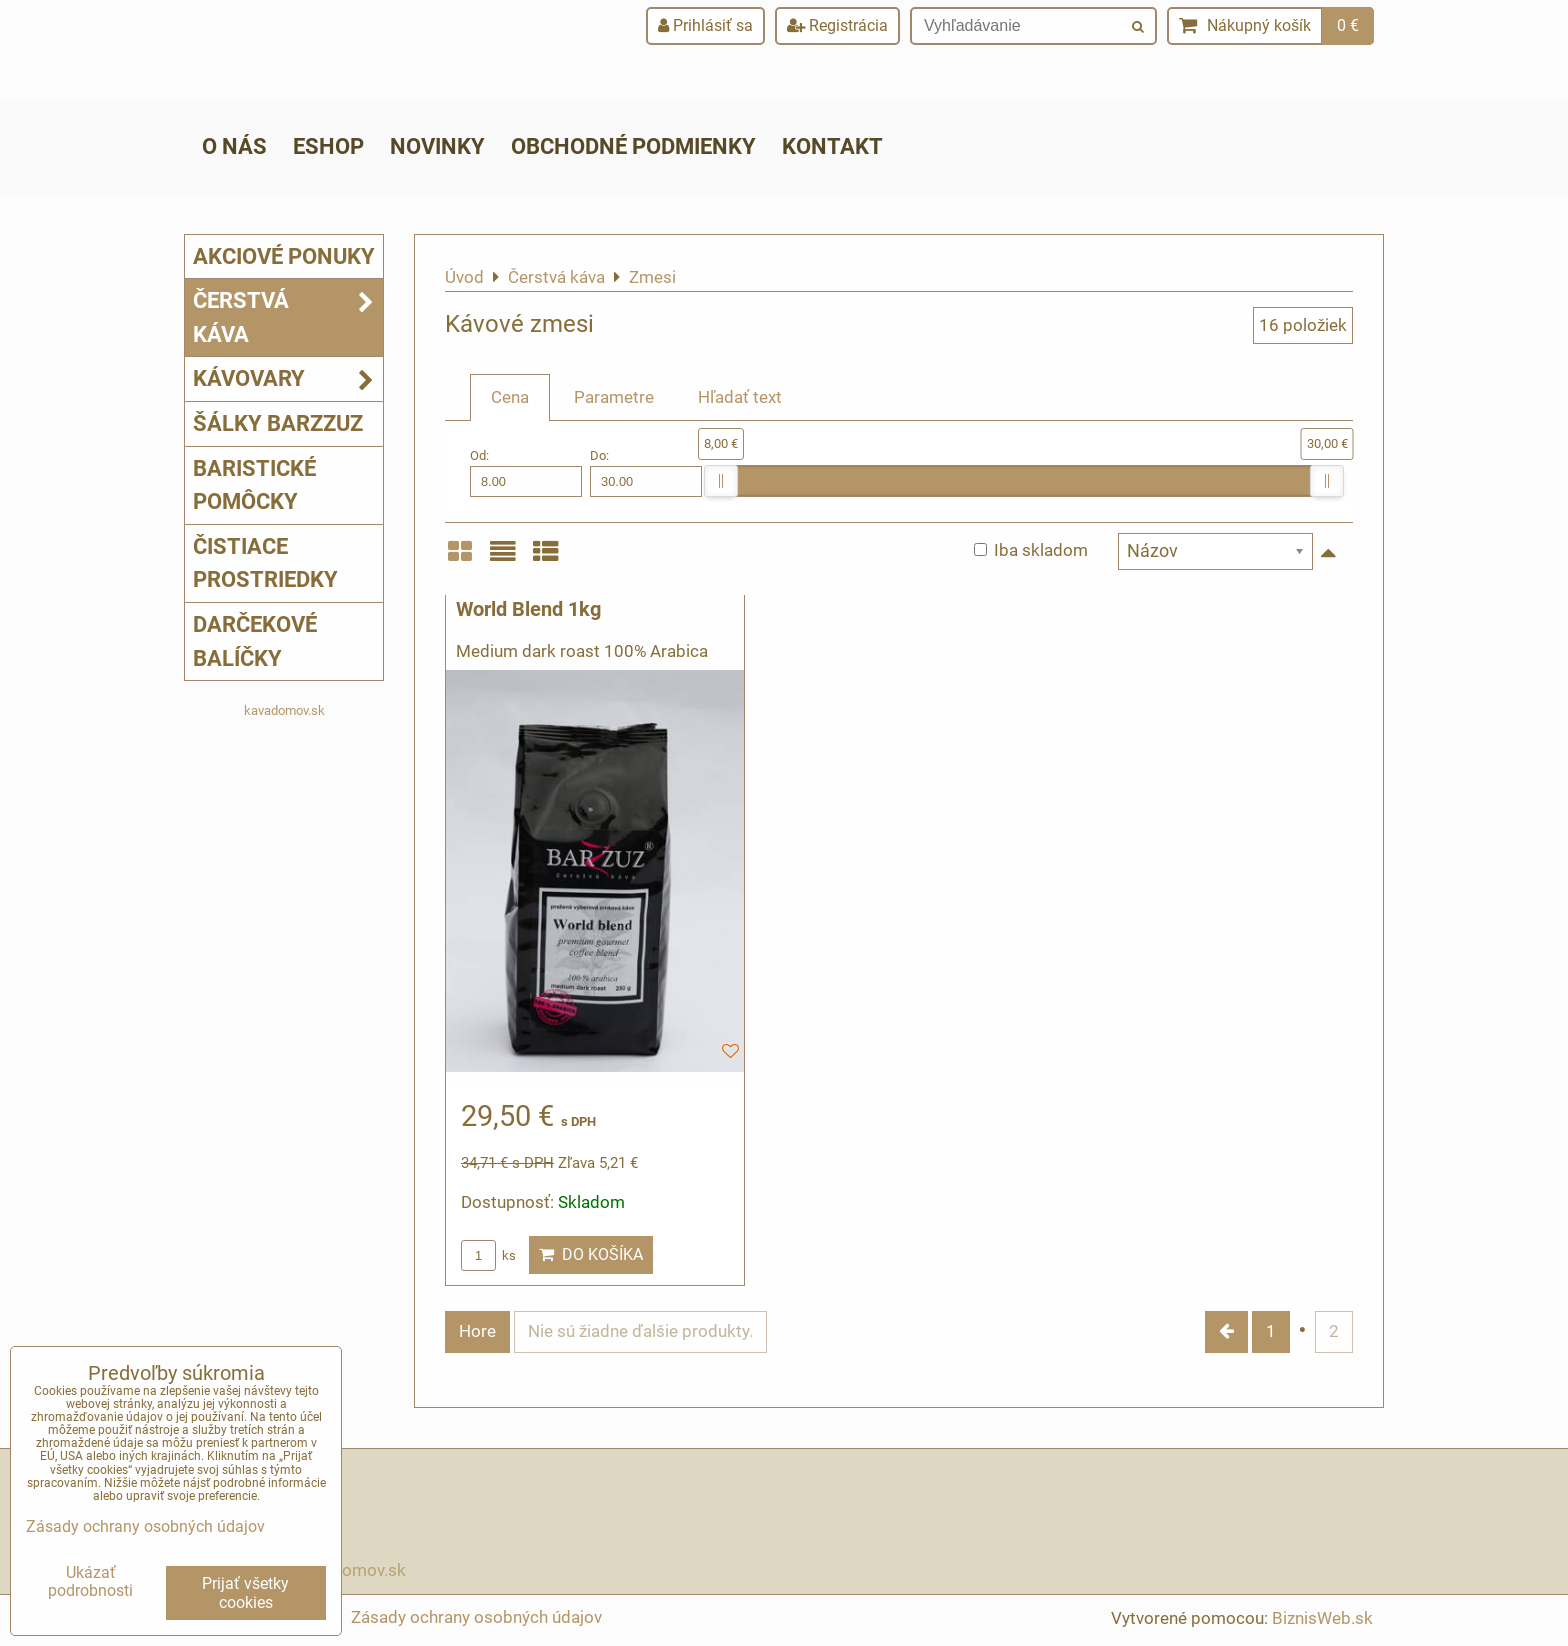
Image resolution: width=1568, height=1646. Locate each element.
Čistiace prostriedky (265, 563)
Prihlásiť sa (705, 25)
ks (488, 1255)
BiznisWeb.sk (1322, 1618)
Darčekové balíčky (255, 641)
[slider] (721, 481)
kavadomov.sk (284, 710)
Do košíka (591, 1254)
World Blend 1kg (528, 609)
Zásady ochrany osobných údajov (476, 1617)
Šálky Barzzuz (278, 423)
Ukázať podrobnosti (90, 1582)
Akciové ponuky (284, 256)
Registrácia (837, 25)
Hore (477, 1331)
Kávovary (288, 379)
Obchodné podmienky (633, 146)
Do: (646, 472)
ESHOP (328, 146)
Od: (526, 472)
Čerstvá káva (288, 317)
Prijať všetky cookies (245, 1593)
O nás (234, 146)
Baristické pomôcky (254, 485)
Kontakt (832, 146)
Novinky (437, 146)
